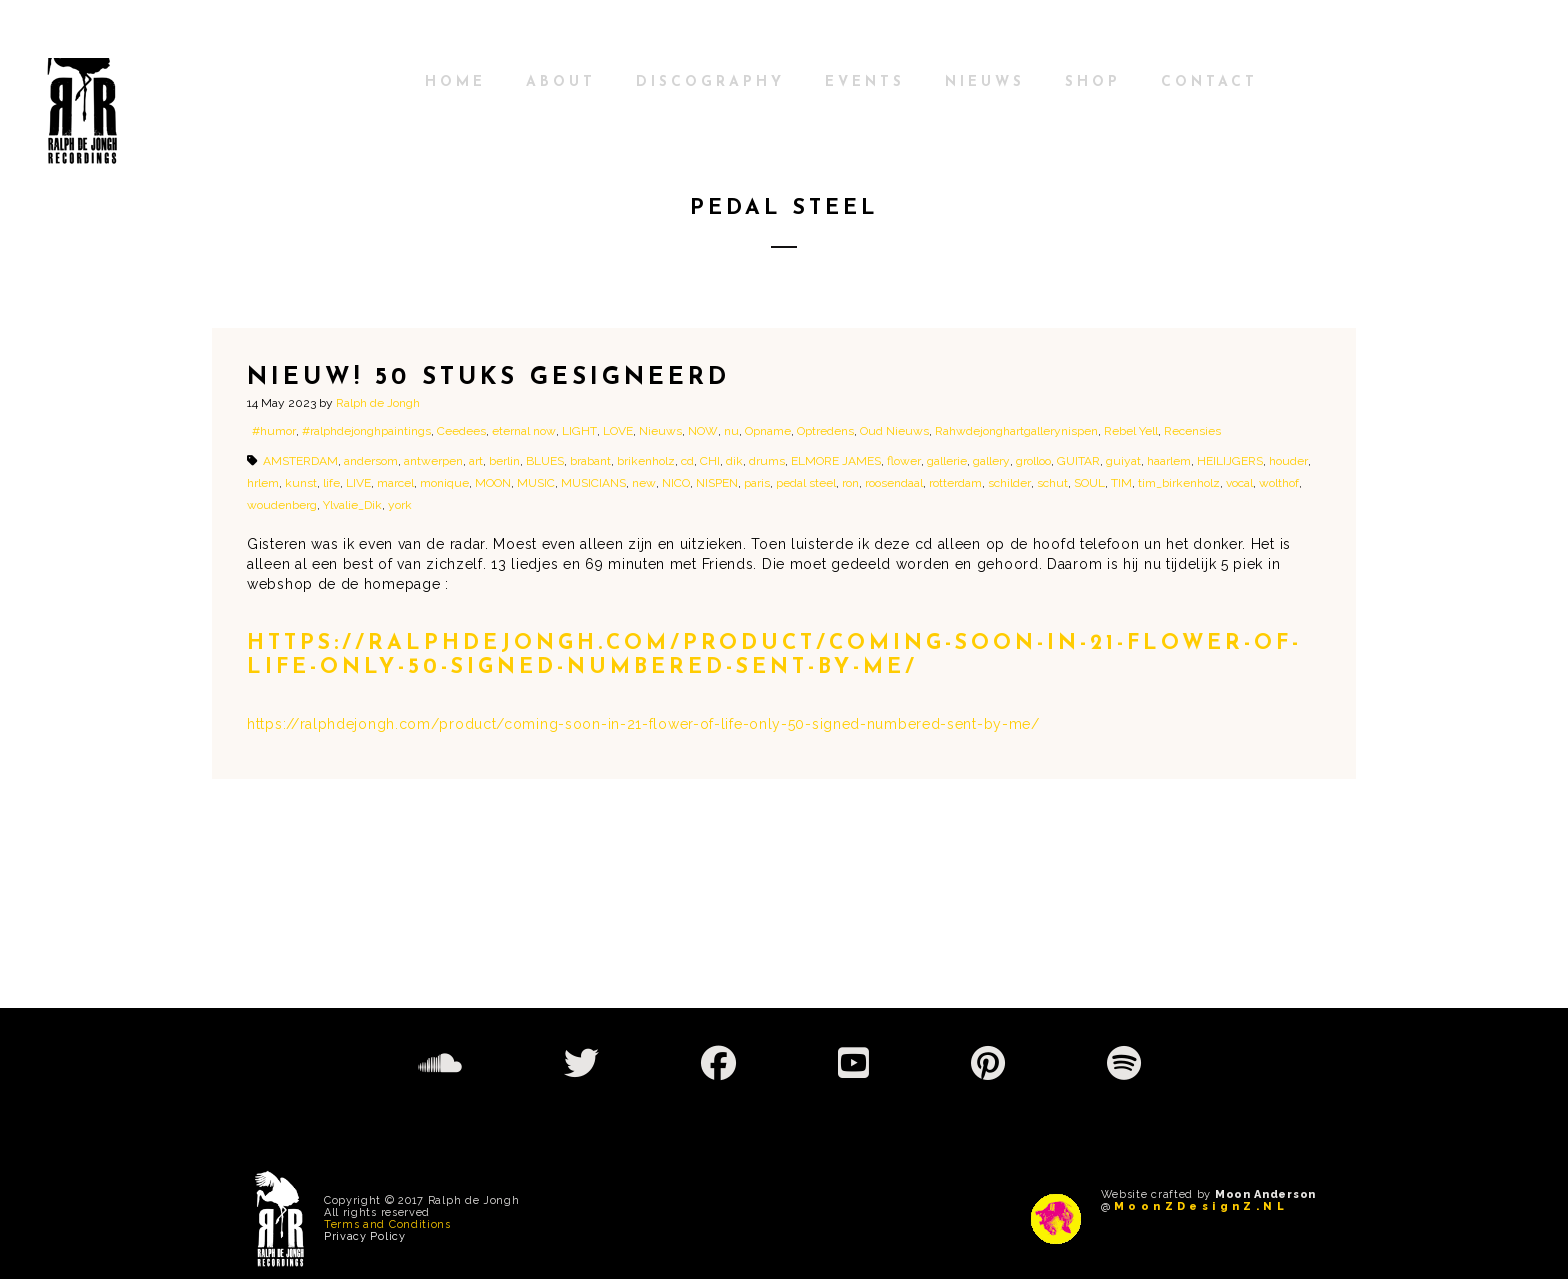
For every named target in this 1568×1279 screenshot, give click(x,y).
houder (1288, 461)
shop (1093, 82)
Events (865, 82)
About (561, 82)
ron (850, 483)
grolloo (1033, 461)
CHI (710, 461)
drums (767, 461)
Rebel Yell (1131, 431)
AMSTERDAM (300, 461)
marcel (395, 483)
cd (687, 461)
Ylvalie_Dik (352, 505)
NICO (676, 483)
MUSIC (536, 483)
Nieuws (985, 82)
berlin (504, 461)
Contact (1209, 82)
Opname (768, 431)
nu (731, 431)
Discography (710, 82)
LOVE (618, 431)
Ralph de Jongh (378, 403)
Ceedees (461, 431)
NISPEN (717, 483)
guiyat (1123, 461)
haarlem (1169, 461)
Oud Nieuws (894, 431)
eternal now (524, 431)
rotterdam (955, 483)
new (644, 483)
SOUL (1089, 483)
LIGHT (579, 431)
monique (444, 483)
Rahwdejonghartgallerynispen (1016, 431)
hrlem (263, 483)
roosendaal (894, 483)
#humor (274, 431)
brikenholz (646, 461)
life (331, 483)
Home (455, 82)
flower (904, 461)
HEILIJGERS (1230, 461)
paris (757, 483)
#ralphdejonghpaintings (366, 431)
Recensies (1192, 431)
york (400, 505)
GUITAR (1078, 461)
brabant (590, 461)
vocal (1239, 483)
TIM (1121, 483)
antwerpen (433, 461)
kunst (301, 483)
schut (1052, 483)
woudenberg (282, 505)
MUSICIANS (593, 483)
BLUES (545, 461)
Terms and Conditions (387, 1224)
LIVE (358, 483)
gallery (991, 461)
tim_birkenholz (1179, 483)
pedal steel (806, 483)
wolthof (1279, 483)
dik (734, 461)
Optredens (825, 431)
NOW (703, 431)
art (476, 461)
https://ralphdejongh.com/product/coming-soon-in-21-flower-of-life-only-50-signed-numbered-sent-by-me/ (643, 724)
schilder (1009, 483)
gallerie (947, 461)
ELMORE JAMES (836, 461)
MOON (493, 483)
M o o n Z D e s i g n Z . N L (1199, 1206)
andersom (371, 461)
